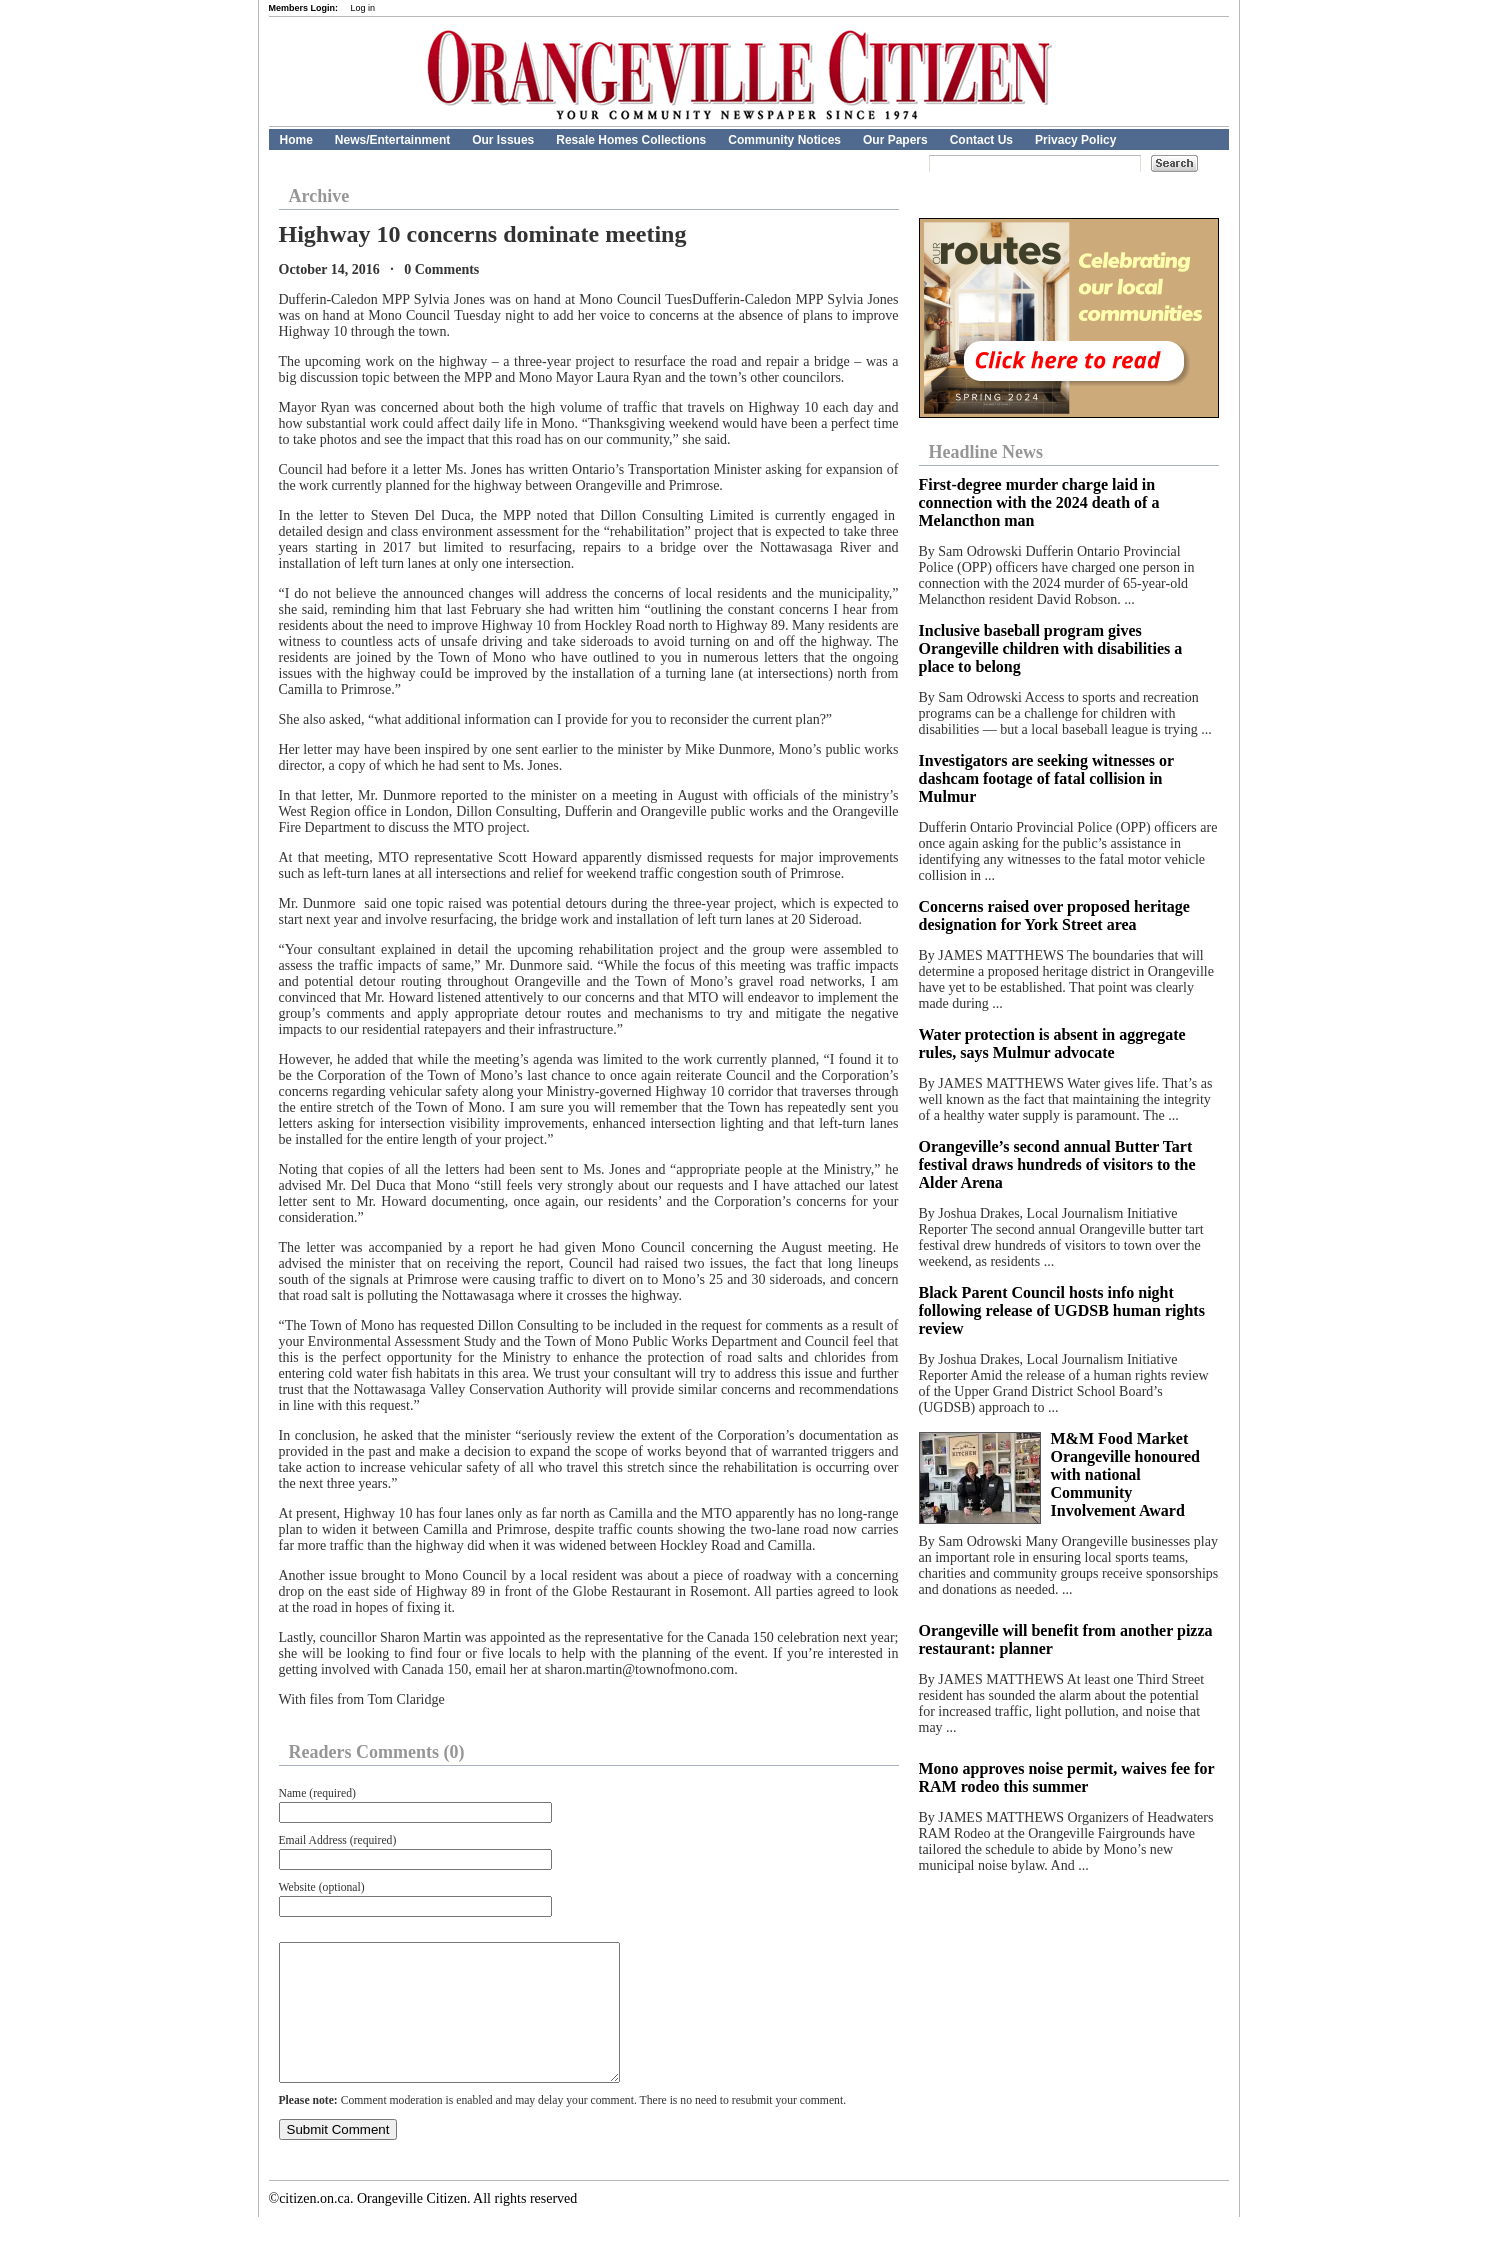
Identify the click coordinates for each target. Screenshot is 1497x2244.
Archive (319, 196)
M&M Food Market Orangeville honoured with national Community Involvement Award (1126, 1474)
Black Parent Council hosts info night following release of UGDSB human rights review (1062, 1310)
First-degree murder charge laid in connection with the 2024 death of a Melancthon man (1039, 502)
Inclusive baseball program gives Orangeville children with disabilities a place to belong (1051, 648)
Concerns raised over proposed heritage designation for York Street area (1054, 915)
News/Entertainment (392, 140)
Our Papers (895, 140)
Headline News (986, 452)
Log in (363, 8)
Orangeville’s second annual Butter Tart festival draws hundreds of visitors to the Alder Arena (1057, 1164)
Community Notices (784, 140)
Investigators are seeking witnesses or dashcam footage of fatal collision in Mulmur (1046, 778)
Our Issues (503, 140)
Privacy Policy (1075, 140)
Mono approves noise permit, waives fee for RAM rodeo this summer (1067, 1777)
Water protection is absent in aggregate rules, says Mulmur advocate (1052, 1043)
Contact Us (981, 140)
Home (296, 140)
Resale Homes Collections (631, 140)
